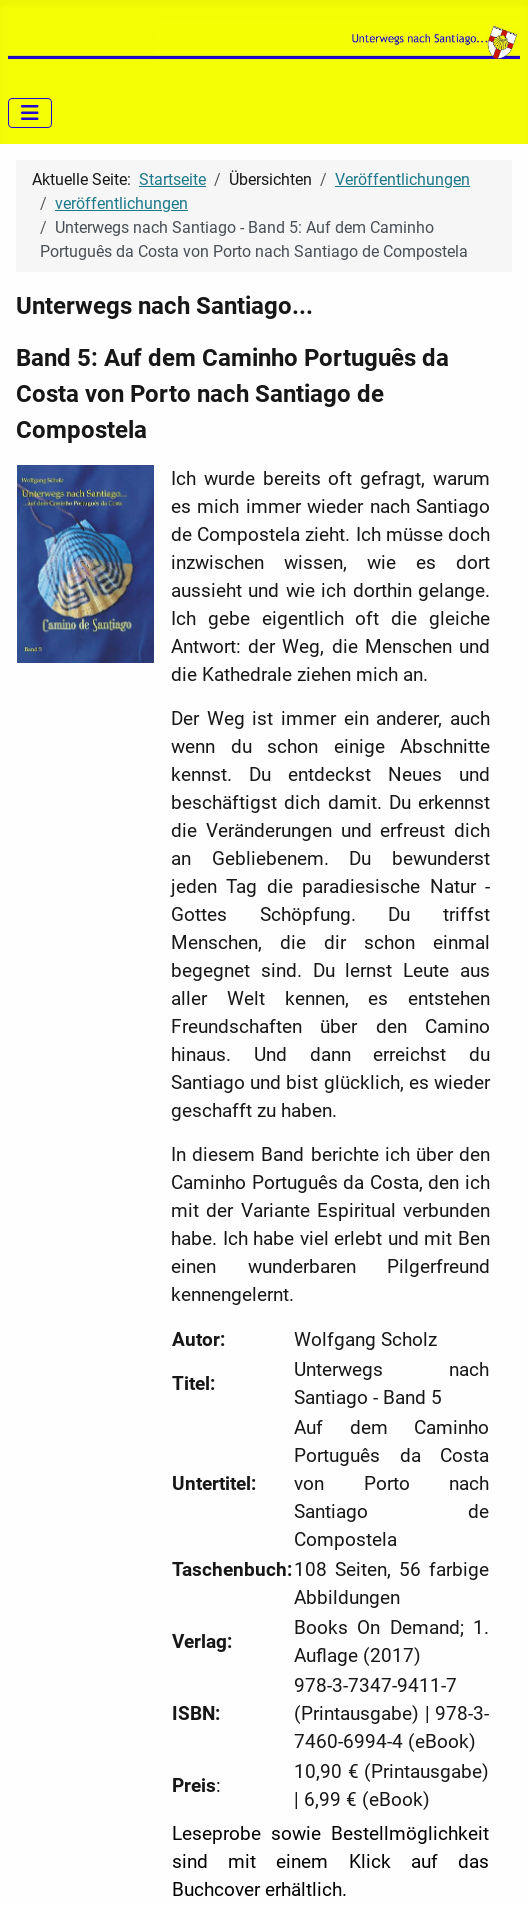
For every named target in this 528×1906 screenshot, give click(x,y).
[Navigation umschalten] (30, 113)
